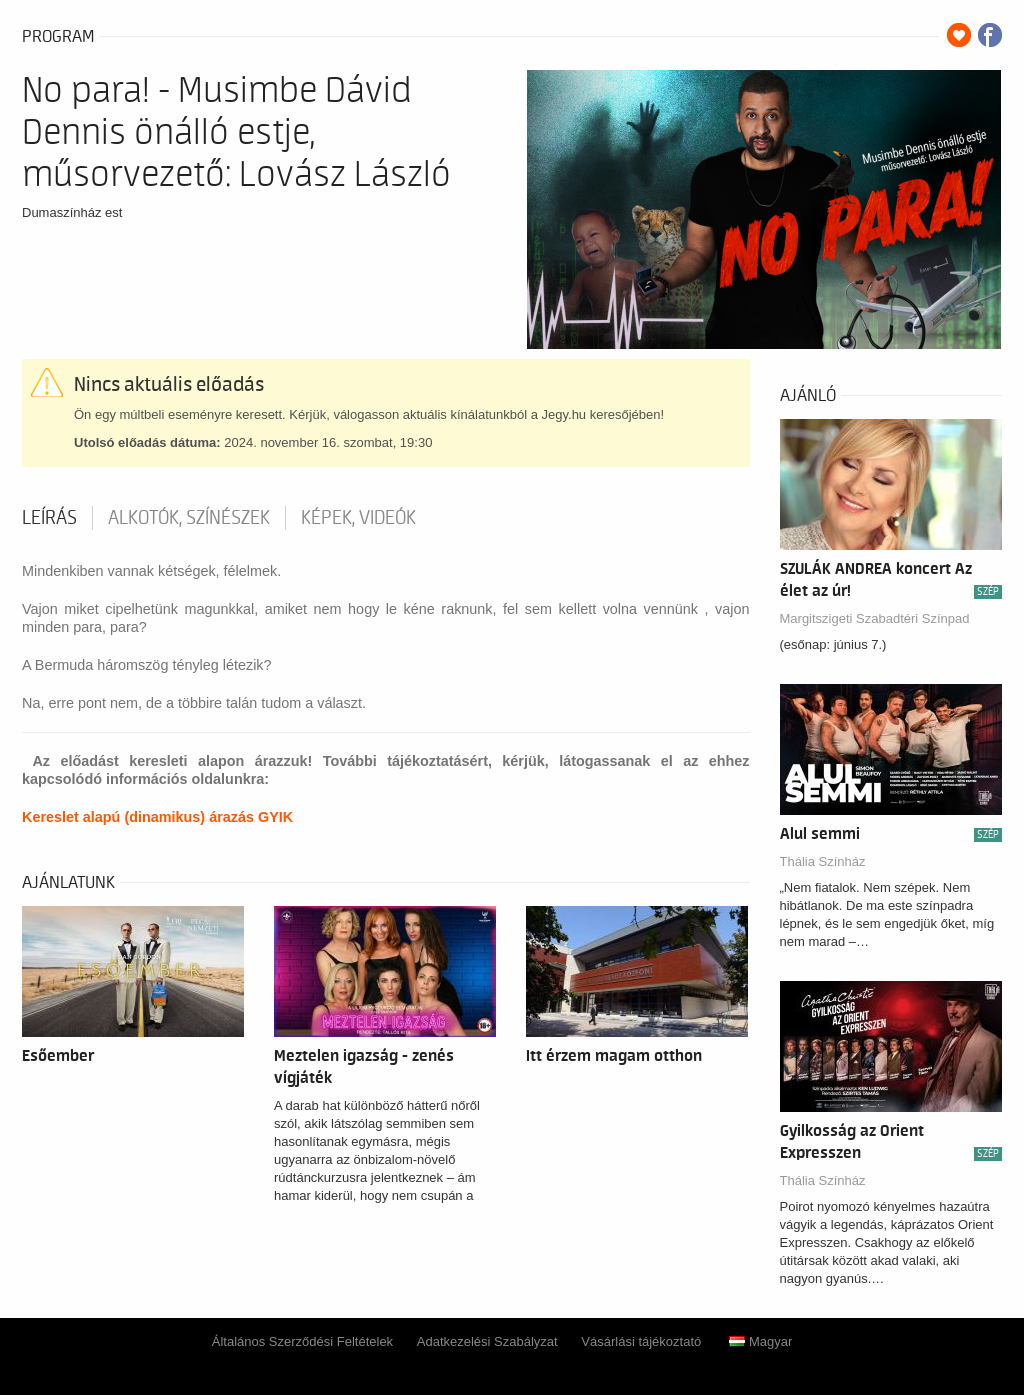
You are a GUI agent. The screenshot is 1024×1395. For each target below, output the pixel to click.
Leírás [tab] (49, 518)
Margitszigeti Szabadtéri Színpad (875, 618)
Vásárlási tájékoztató (641, 1341)
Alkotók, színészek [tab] (189, 518)
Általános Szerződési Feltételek (302, 1341)
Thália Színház (823, 861)
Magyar (760, 1341)
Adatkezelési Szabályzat (487, 1341)
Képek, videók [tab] (358, 518)
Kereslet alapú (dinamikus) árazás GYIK (157, 817)
